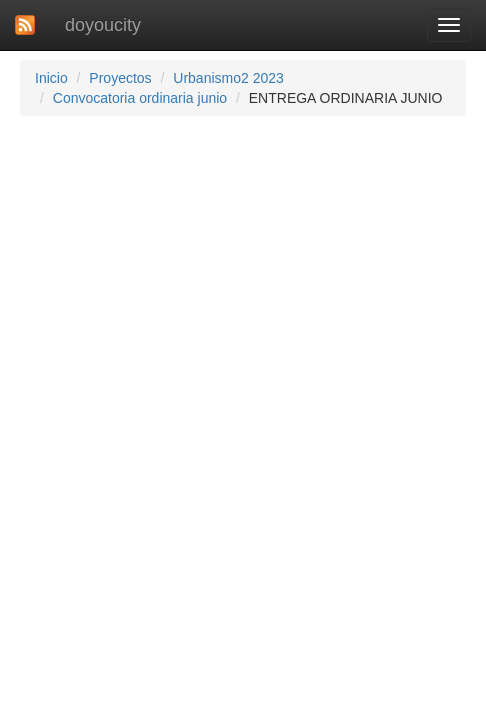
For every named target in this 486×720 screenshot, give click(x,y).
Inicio (51, 78)
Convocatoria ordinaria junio (140, 98)
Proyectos (120, 78)
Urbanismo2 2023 (228, 78)
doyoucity (103, 25)
